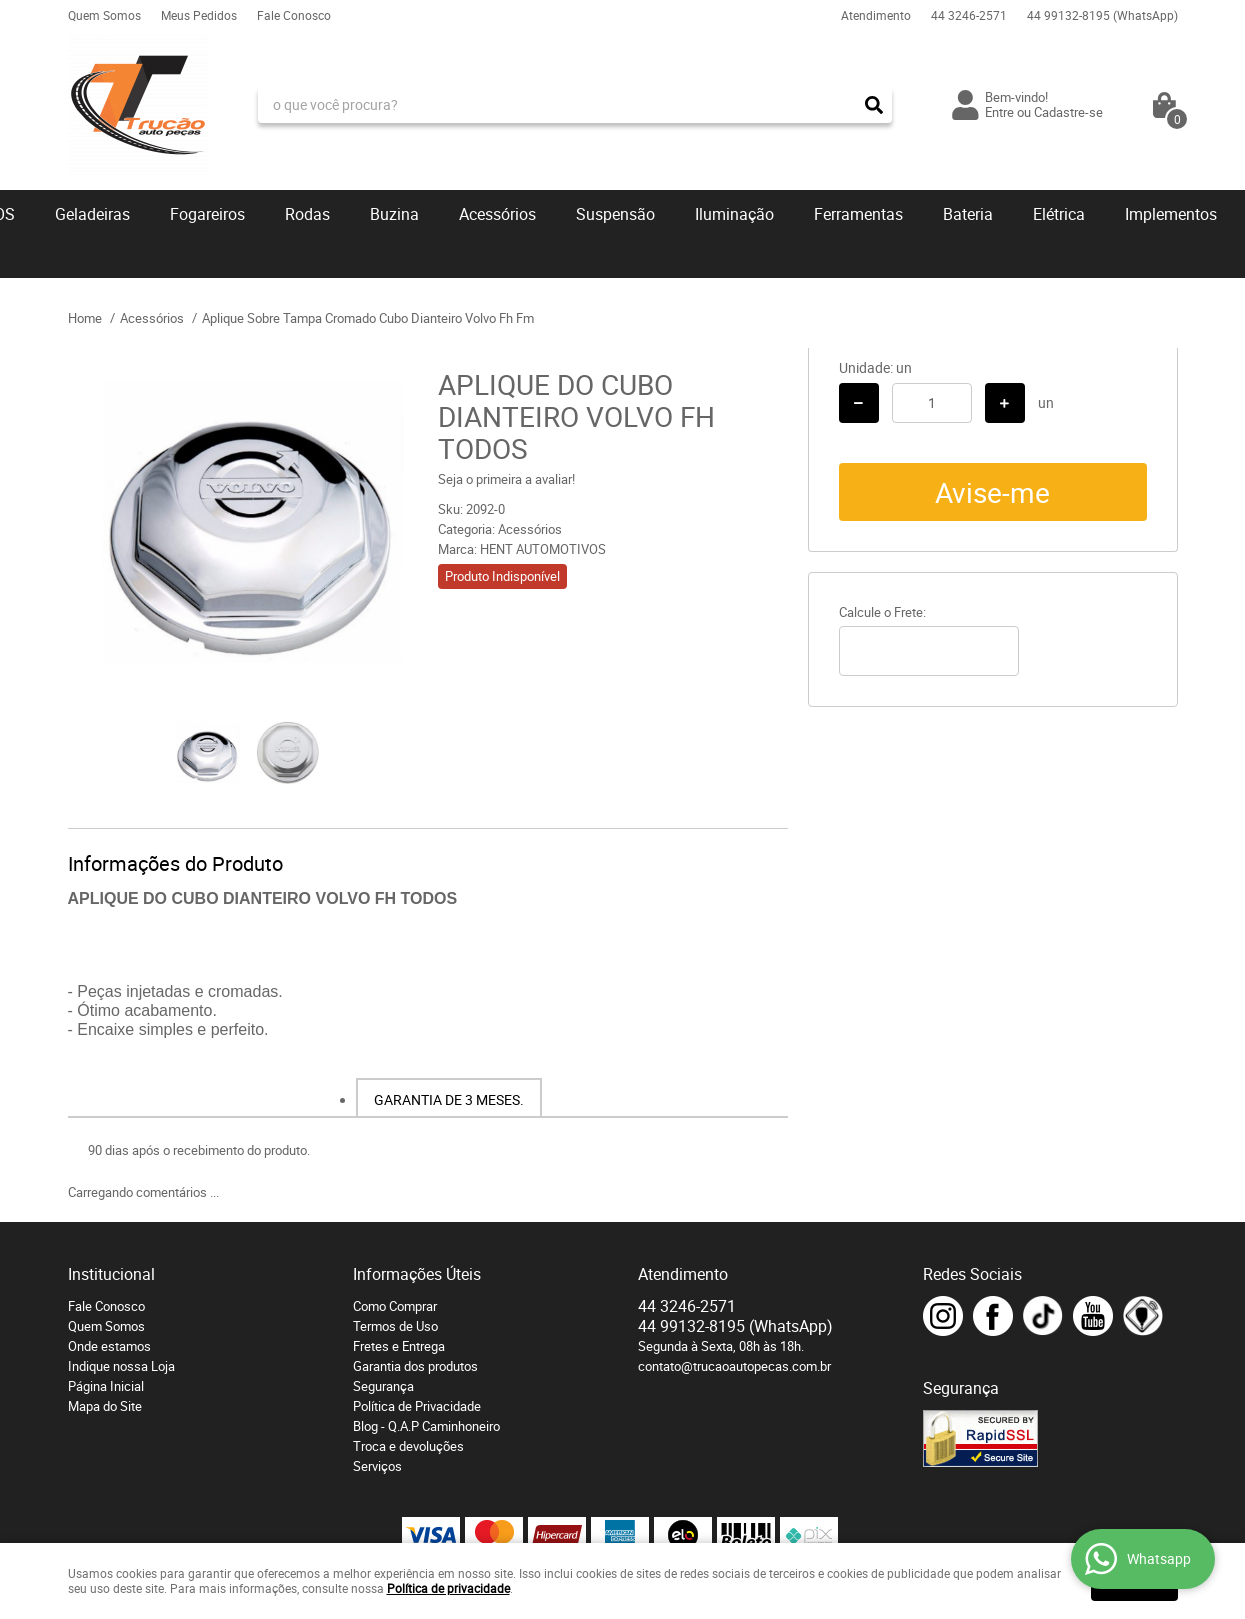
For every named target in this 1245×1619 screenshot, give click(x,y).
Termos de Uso (395, 1326)
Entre (999, 112)
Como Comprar (395, 1306)
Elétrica (1059, 214)
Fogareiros (207, 214)
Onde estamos (109, 1346)
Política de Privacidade (417, 1406)
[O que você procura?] (874, 105)
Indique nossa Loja (121, 1366)
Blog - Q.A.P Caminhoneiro (426, 1426)
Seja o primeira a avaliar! (506, 479)
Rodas (307, 214)
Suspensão (615, 214)
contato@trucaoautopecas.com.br (734, 1366)
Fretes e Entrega (399, 1346)
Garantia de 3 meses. (449, 1099)
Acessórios (497, 214)
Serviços (377, 1466)
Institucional (111, 1274)
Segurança (383, 1386)
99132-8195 (1102, 15)
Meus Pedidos (199, 15)
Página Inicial (106, 1386)
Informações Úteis (417, 1274)
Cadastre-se (1068, 112)
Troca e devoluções (408, 1446)
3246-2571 (969, 15)
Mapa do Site (105, 1406)
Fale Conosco (294, 15)
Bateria (968, 214)
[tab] (449, 1098)
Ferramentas (858, 214)
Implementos (1171, 214)
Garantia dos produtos (415, 1366)
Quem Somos (104, 15)
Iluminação (734, 214)
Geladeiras (92, 214)
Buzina (394, 214)
